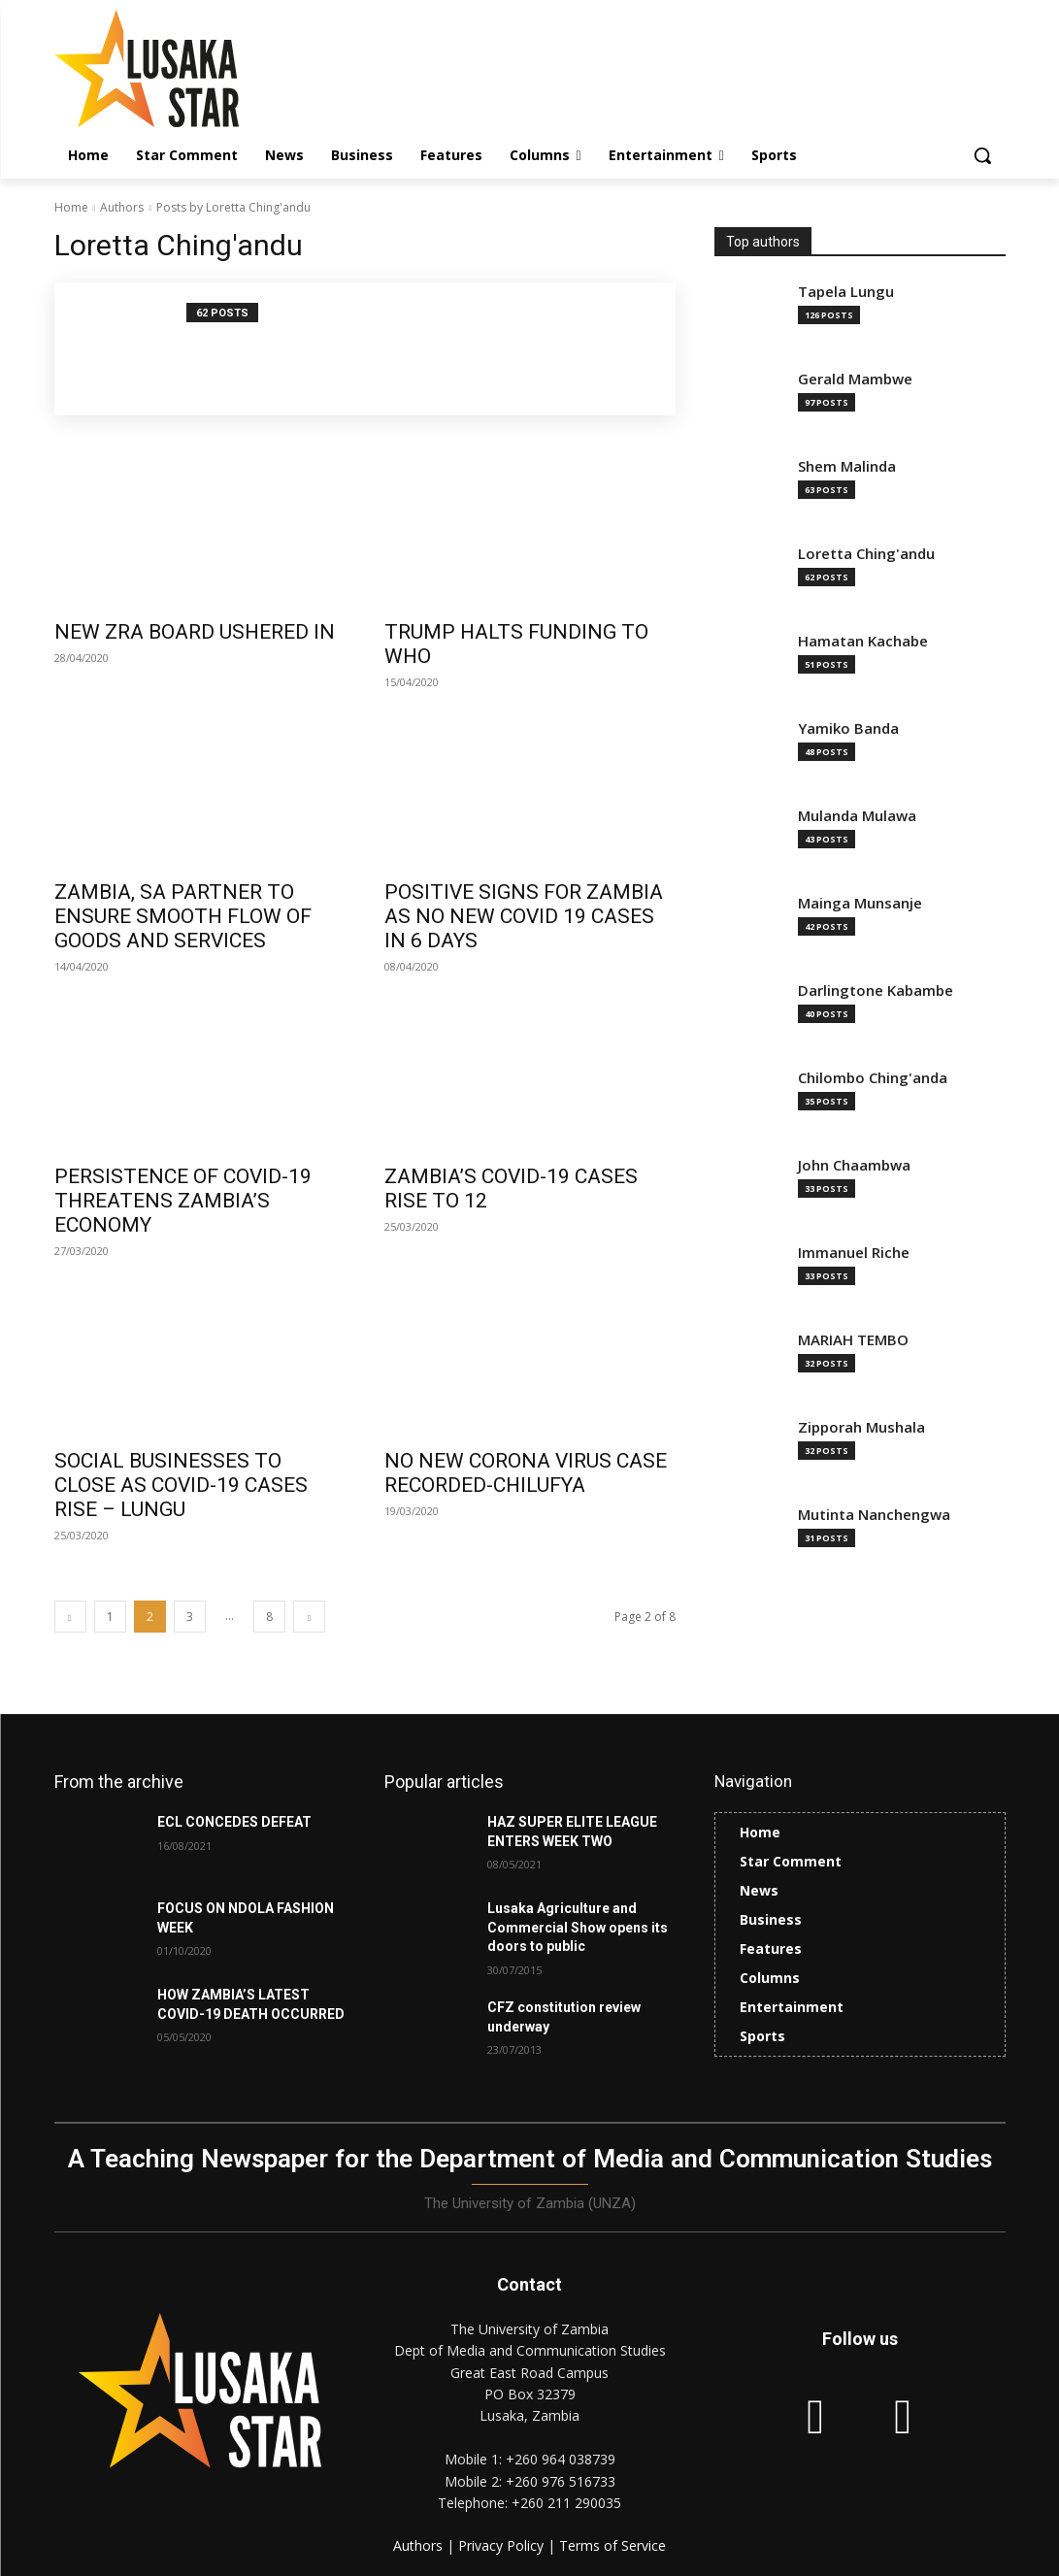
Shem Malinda (847, 466)
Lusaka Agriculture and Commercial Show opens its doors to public (577, 1927)
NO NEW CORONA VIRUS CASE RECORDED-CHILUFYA (525, 1473)
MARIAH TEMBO (853, 1340)
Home (71, 207)
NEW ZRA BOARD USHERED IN (194, 632)
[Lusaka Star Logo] (168, 68)
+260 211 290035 (566, 2502)
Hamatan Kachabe (863, 641)
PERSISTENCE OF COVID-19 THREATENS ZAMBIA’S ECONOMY (183, 1201)
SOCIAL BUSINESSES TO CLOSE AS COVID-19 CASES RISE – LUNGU (181, 1485)
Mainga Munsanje (860, 903)
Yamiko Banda (848, 728)
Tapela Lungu (846, 291)
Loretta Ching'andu (866, 554)
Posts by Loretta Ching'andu (233, 207)
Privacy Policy (502, 2544)
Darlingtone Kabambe (875, 990)
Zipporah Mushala (861, 1427)
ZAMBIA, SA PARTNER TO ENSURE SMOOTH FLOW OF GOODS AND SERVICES (183, 916)
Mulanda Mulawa (857, 816)
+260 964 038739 (560, 2459)
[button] (982, 155)
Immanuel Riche (854, 1252)
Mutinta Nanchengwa (874, 1514)
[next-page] (309, 1617)
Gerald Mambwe (855, 379)
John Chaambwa (854, 1165)
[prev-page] (70, 1617)
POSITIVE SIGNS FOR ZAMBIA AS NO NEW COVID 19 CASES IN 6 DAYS (523, 916)
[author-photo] (130, 349)
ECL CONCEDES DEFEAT (234, 1822)
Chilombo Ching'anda (872, 1078)
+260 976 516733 (560, 2481)
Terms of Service (612, 2544)
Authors (122, 207)
